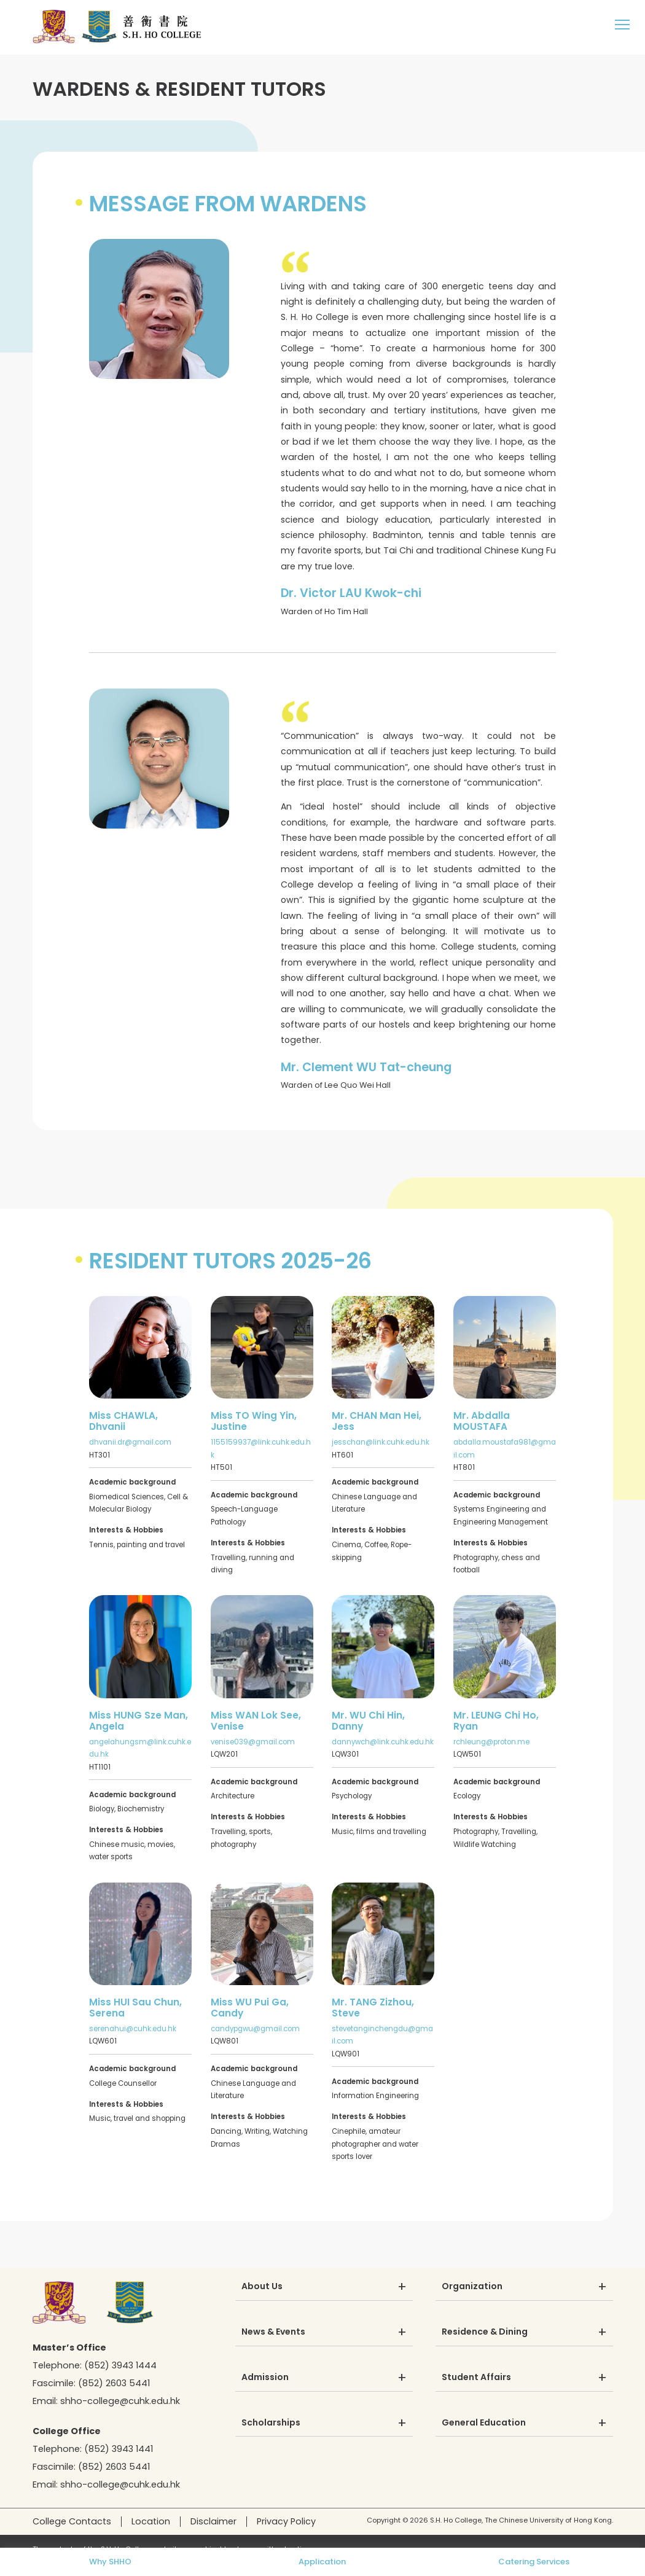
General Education (484, 2423)
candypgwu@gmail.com (255, 2029)
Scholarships (270, 2423)
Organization (472, 2286)
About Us (262, 2286)
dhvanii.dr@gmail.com (130, 1442)
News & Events (273, 2332)
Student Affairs (476, 2377)
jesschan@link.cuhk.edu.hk (380, 1442)
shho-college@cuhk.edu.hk (120, 2401)
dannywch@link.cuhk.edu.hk (383, 1742)
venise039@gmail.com (253, 1742)
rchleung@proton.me (491, 1742)
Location (150, 2521)
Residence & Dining (485, 2332)
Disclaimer (213, 2521)
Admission (265, 2377)
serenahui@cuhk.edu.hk (132, 2029)
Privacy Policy (286, 2521)
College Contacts (72, 2521)
